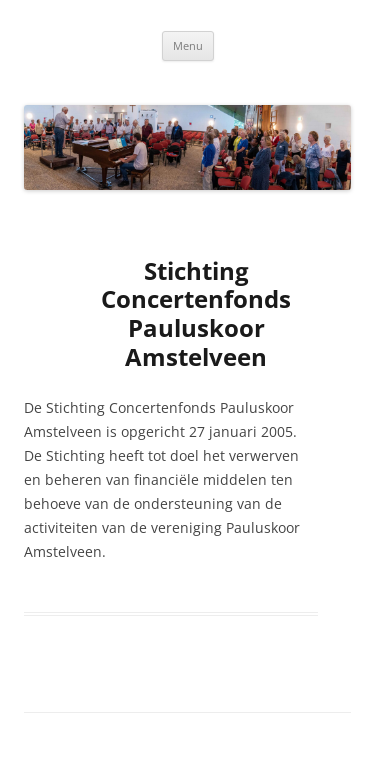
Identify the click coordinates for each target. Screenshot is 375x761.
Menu (188, 45)
